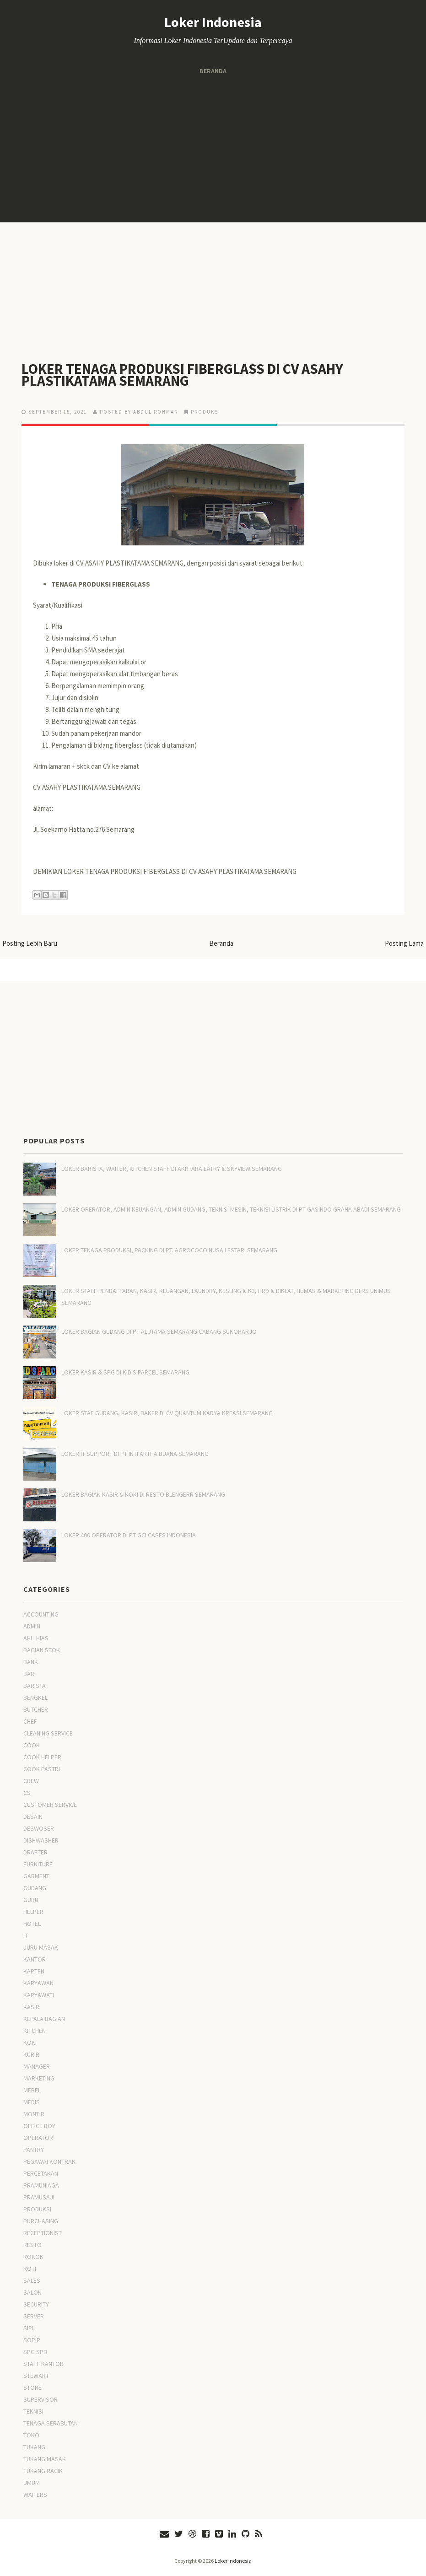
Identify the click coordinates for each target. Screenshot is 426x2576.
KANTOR (34, 1959)
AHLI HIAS (36, 1638)
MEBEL (32, 2090)
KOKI (30, 2042)
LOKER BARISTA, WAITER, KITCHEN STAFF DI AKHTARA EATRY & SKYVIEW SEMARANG (171, 1168)
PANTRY (33, 2149)
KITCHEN (34, 2030)
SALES (31, 2280)
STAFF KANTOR (43, 2364)
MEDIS (31, 2102)
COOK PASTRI (41, 1769)
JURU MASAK (40, 1947)
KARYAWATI (38, 1995)
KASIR (31, 2007)
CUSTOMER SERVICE (50, 1804)
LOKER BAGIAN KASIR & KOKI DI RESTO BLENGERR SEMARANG (143, 1494)
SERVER (33, 2316)
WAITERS (35, 2494)
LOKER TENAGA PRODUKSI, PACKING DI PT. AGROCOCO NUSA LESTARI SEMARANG (169, 1250)
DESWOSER (38, 1828)
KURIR (31, 2054)
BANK (30, 1662)
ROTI (29, 2268)
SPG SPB (35, 2352)
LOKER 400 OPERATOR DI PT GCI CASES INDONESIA (128, 1535)
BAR (28, 1674)
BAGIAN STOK (41, 1650)
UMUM (31, 2483)
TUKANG (34, 2447)
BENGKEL (35, 1697)
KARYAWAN (38, 1983)
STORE (32, 2387)
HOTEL (32, 1923)
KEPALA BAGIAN (44, 2019)
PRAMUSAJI (38, 2197)
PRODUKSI (206, 412)
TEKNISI (33, 2411)
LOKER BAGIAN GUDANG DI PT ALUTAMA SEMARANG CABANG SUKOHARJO (159, 1331)
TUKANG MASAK (44, 2459)
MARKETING (38, 2078)
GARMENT (36, 1876)
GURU (30, 1900)
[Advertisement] (213, 149)
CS (27, 1793)
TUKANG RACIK (43, 2471)
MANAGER (36, 2066)
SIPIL (29, 2328)
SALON (32, 2292)
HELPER (33, 1912)
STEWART (36, 2375)
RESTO (32, 2245)
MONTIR (33, 2114)
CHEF (30, 1721)
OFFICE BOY (39, 2126)
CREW (31, 1781)
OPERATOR (38, 2138)
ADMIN (31, 1626)
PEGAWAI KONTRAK (49, 2161)
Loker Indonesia (213, 22)
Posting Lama (404, 943)
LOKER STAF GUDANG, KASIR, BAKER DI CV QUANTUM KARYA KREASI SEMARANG (167, 1413)
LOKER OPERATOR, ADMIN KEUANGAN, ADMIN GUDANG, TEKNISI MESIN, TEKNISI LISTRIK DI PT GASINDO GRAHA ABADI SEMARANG (231, 1209)
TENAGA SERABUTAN (50, 2423)
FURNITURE (38, 1864)
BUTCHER (35, 1709)
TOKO (31, 2435)
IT (25, 1935)
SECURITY (36, 2304)
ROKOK (33, 2257)
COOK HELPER (42, 1757)
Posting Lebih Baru (29, 943)
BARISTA (34, 1685)
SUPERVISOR (40, 2399)
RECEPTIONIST (42, 2233)
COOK (31, 1745)
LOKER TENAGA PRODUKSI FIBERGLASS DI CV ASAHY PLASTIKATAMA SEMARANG (184, 375)
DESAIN (33, 1816)
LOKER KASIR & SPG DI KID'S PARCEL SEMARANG (125, 1372)
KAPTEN (33, 1971)
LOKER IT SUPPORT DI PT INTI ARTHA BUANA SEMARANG (135, 1454)
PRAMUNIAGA (41, 2185)
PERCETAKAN (40, 2173)
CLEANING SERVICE (48, 1733)
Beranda (213, 71)
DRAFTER (35, 1852)
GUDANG (34, 1888)
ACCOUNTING (41, 1614)
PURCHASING (40, 2221)
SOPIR (31, 2340)
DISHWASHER (41, 1840)
